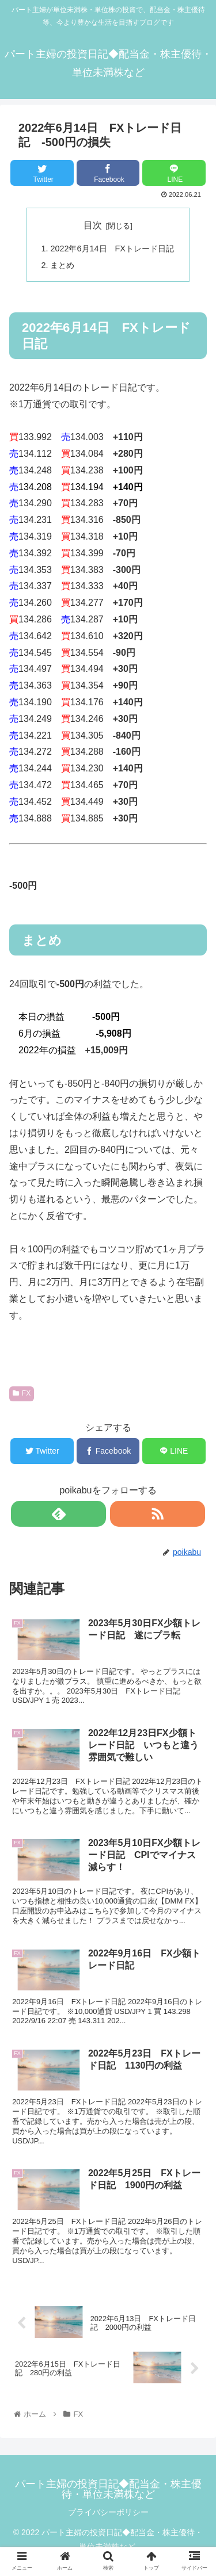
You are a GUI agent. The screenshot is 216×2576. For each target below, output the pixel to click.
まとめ (62, 265)
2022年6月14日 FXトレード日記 (111, 248)
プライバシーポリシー (108, 2512)
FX (22, 1393)
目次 (93, 225)
